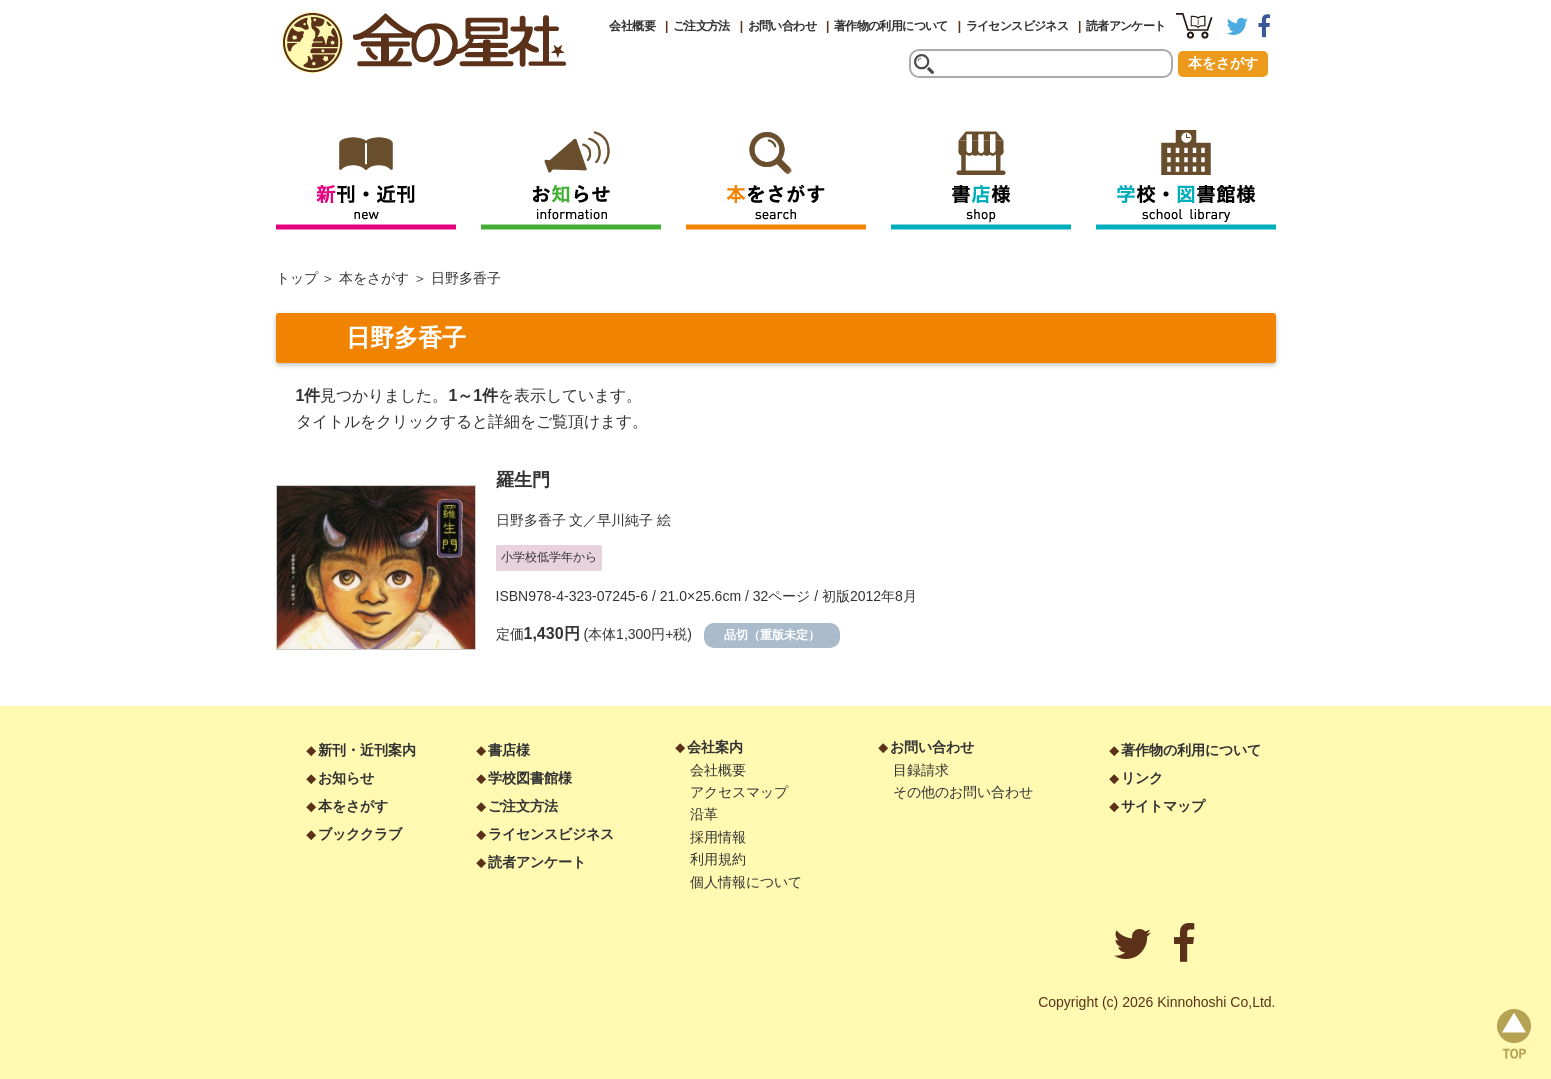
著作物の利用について (891, 26)
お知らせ (346, 778)
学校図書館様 (530, 778)
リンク (1142, 778)
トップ (297, 278)
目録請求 (921, 770)
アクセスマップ (739, 792)
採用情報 (718, 837)
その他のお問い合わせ (963, 792)
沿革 (704, 814)
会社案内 (715, 747)
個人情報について (746, 882)
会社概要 (632, 26)
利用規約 (718, 859)
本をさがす (1223, 63)
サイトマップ (1163, 806)
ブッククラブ (360, 834)
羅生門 (523, 480)
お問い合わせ (782, 26)
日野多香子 (531, 520)
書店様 (509, 750)
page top (1514, 1034)
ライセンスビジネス (1017, 26)
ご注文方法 (701, 26)
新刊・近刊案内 (367, 750)
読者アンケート (1126, 26)
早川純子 (625, 520)
